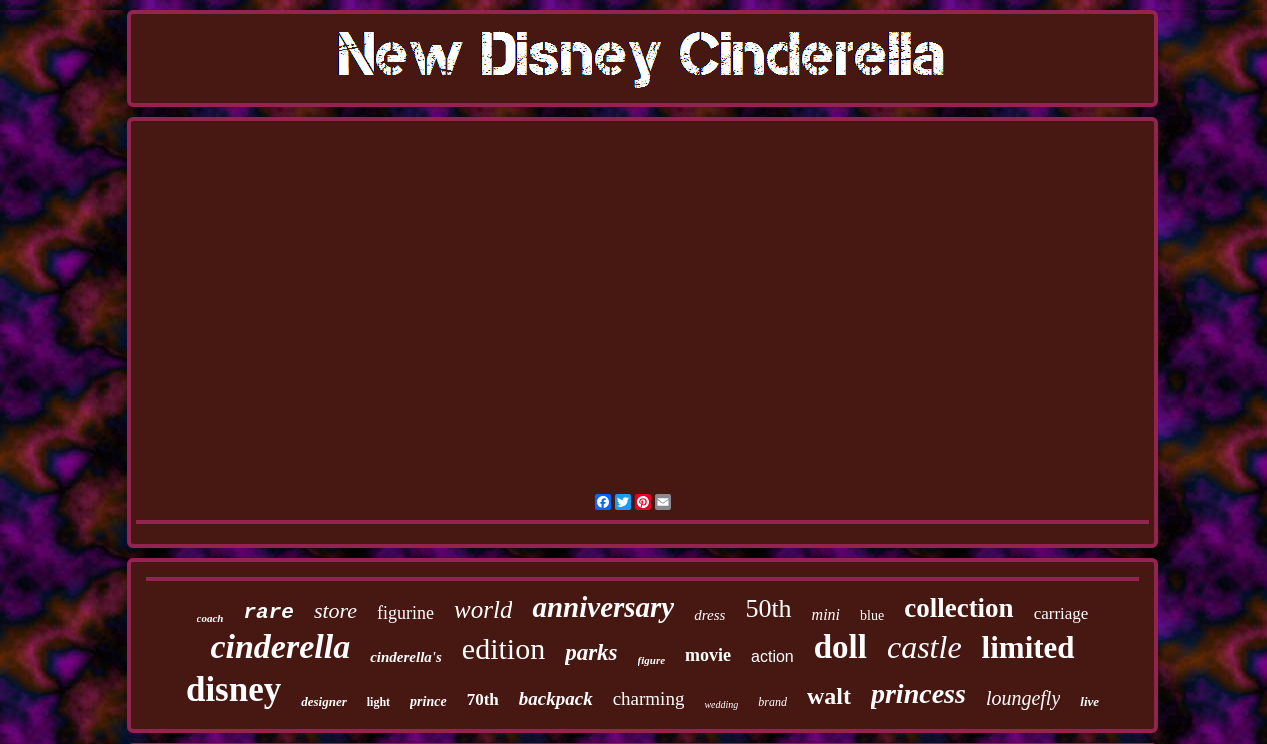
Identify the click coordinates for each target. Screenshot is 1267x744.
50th (768, 608)
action (772, 656)
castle (924, 647)
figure (652, 660)
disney (233, 689)
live (1089, 701)
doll (840, 647)
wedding (721, 704)
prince (428, 701)
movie (708, 655)
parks (591, 652)
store (335, 610)
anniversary (603, 607)
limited (1028, 647)
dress (709, 615)
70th (483, 699)
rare (269, 612)
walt (829, 696)
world (483, 609)
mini (826, 614)
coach (210, 618)
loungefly (1023, 698)
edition (503, 648)
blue (872, 615)
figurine (405, 613)
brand (772, 702)
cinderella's (406, 657)
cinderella (280, 646)
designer (324, 701)
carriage (1061, 613)
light (378, 702)
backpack (556, 698)
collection (958, 608)
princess (918, 693)
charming (649, 698)
